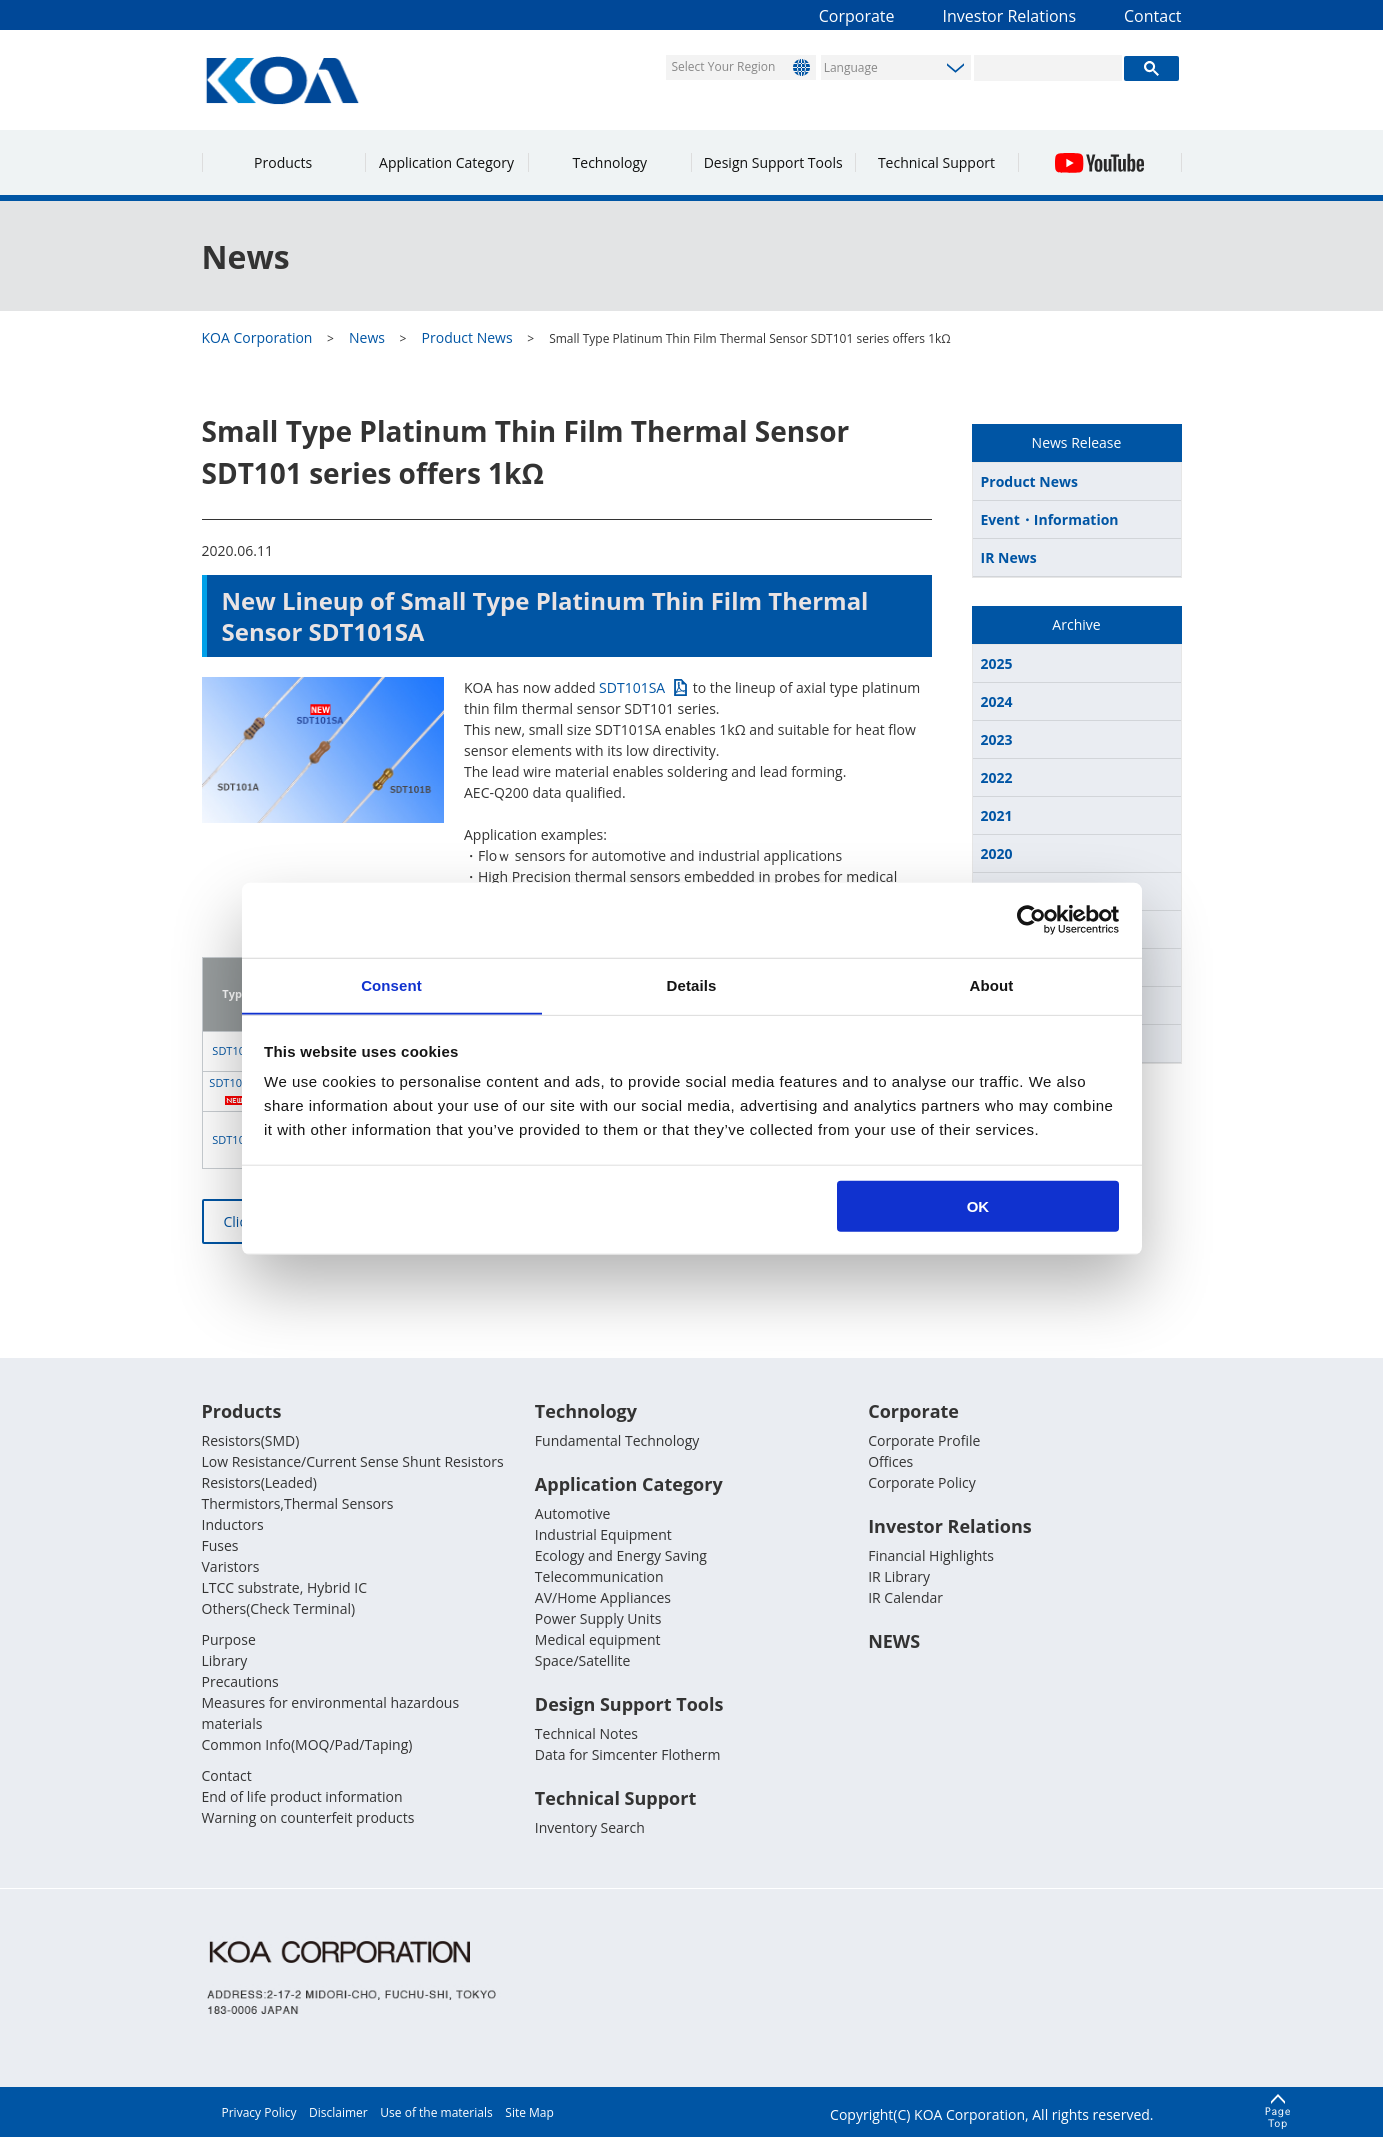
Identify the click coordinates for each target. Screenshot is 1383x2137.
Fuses (220, 1545)
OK (978, 1206)
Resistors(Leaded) (259, 1482)
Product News (1029, 481)
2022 (997, 777)
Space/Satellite (582, 1660)
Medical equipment (598, 1639)
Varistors (231, 1566)
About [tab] (992, 984)
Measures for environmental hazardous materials (331, 1713)
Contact (1152, 16)
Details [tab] (692, 984)
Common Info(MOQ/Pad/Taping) (307, 1744)
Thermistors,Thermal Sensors (298, 1503)
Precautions (240, 1681)
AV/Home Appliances (603, 1597)
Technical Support (936, 162)
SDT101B (235, 1139)
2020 (997, 853)
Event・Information (1050, 519)
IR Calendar (905, 1597)
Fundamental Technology (617, 1440)
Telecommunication (599, 1576)
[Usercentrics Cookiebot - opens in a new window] (1031, 919)
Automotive (573, 1513)
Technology (610, 162)
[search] (1048, 68)
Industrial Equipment (603, 1534)
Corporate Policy (922, 1482)
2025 (997, 663)
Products (283, 162)
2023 (997, 739)
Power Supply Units (598, 1618)
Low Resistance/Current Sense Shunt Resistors (353, 1461)
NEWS (894, 1641)
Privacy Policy (259, 2112)
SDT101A (235, 1050)
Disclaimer (338, 2112)
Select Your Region (724, 66)
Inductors (233, 1524)
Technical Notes (586, 1733)
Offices (890, 1461)
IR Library (899, 1576)
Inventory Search (590, 1827)
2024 (997, 701)
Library (225, 1660)
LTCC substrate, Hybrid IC (284, 1587)
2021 (997, 815)
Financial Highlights (931, 1555)
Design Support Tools (773, 162)
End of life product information (302, 1796)
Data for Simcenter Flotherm (628, 1754)
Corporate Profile (924, 1440)
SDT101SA (632, 687)
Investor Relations (1010, 16)
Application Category (446, 162)
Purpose (229, 1639)
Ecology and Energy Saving (621, 1555)
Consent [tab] (391, 984)
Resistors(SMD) (251, 1440)
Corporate (857, 16)
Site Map (529, 2112)
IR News (1009, 557)
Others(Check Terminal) (279, 1608)
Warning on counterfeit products (308, 1817)
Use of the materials (436, 2112)
